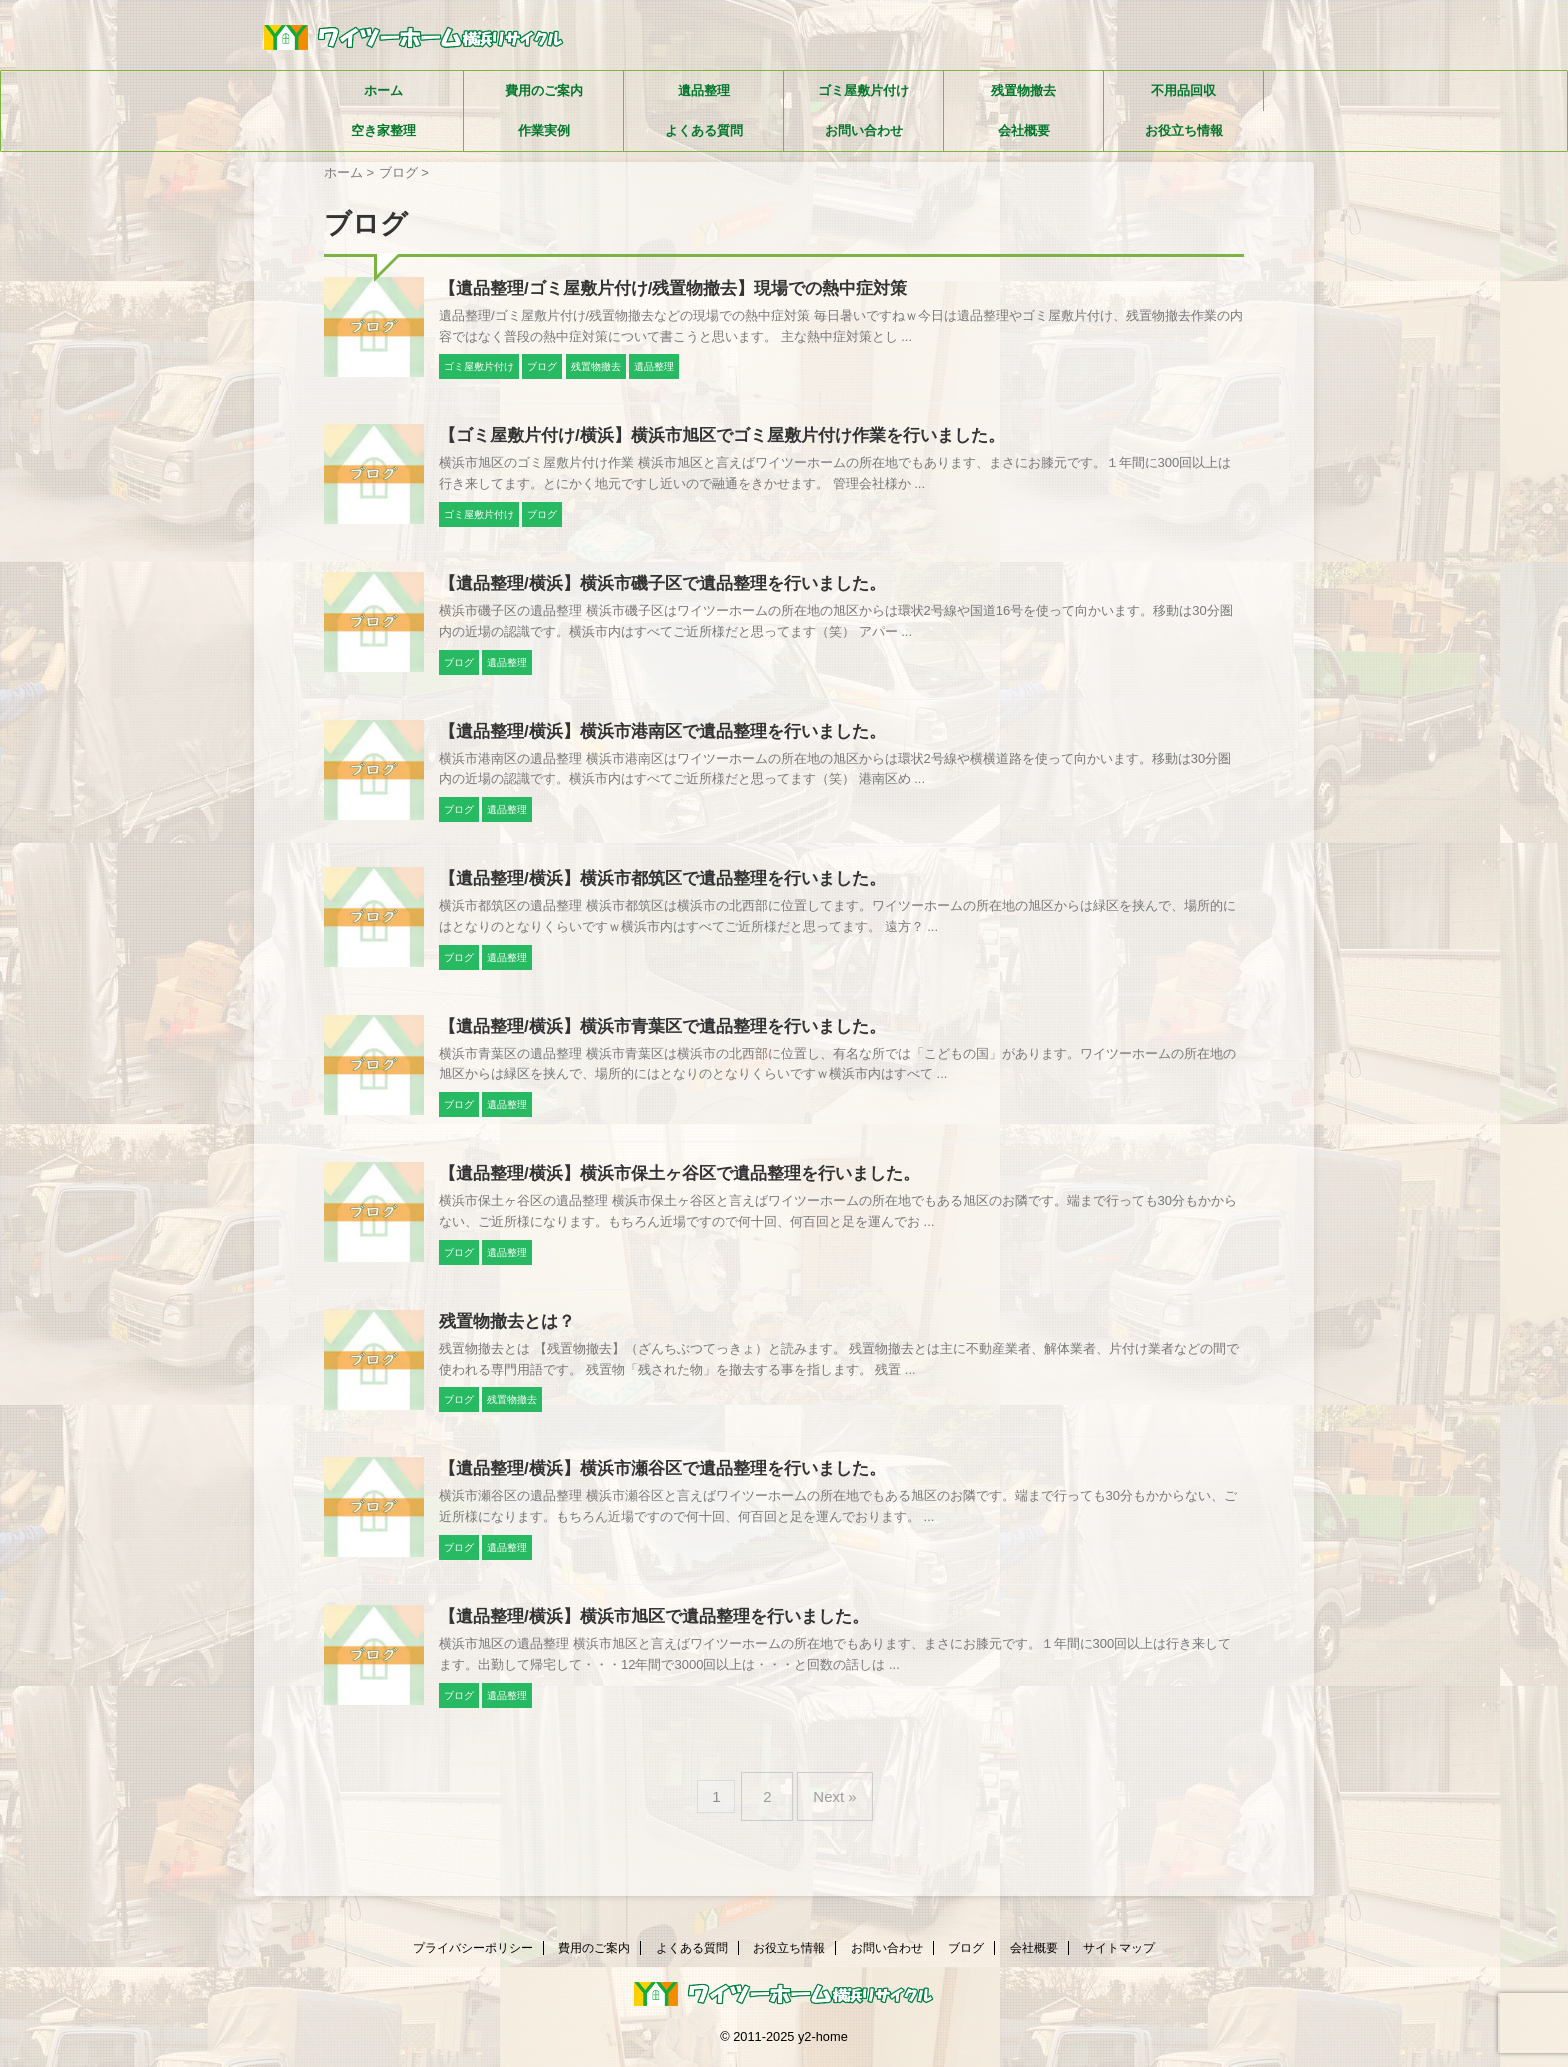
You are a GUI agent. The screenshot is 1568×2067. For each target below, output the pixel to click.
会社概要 (1024, 130)
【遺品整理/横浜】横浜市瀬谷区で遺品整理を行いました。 (649, 1485)
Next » (829, 1808)
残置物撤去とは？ (503, 1336)
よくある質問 (704, 130)
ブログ (966, 1950)
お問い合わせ (864, 130)
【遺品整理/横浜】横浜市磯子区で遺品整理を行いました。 (649, 588)
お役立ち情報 (1184, 130)
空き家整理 (383, 130)
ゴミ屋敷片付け (863, 90)
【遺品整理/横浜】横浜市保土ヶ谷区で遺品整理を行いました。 (665, 1186)
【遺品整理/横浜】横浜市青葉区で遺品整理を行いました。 (649, 1037)
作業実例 (544, 130)
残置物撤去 (1023, 90)
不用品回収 (1183, 90)
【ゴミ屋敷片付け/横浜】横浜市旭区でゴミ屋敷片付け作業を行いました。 (705, 438)
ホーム (383, 90)
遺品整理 (704, 90)
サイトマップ (1119, 1950)
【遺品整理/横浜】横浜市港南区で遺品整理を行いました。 (649, 738)
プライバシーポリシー (473, 1950)
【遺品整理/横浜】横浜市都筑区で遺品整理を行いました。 (649, 887)
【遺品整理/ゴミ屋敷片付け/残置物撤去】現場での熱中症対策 (659, 289)
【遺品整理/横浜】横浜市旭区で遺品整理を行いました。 (641, 1635)
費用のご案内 (544, 90)
